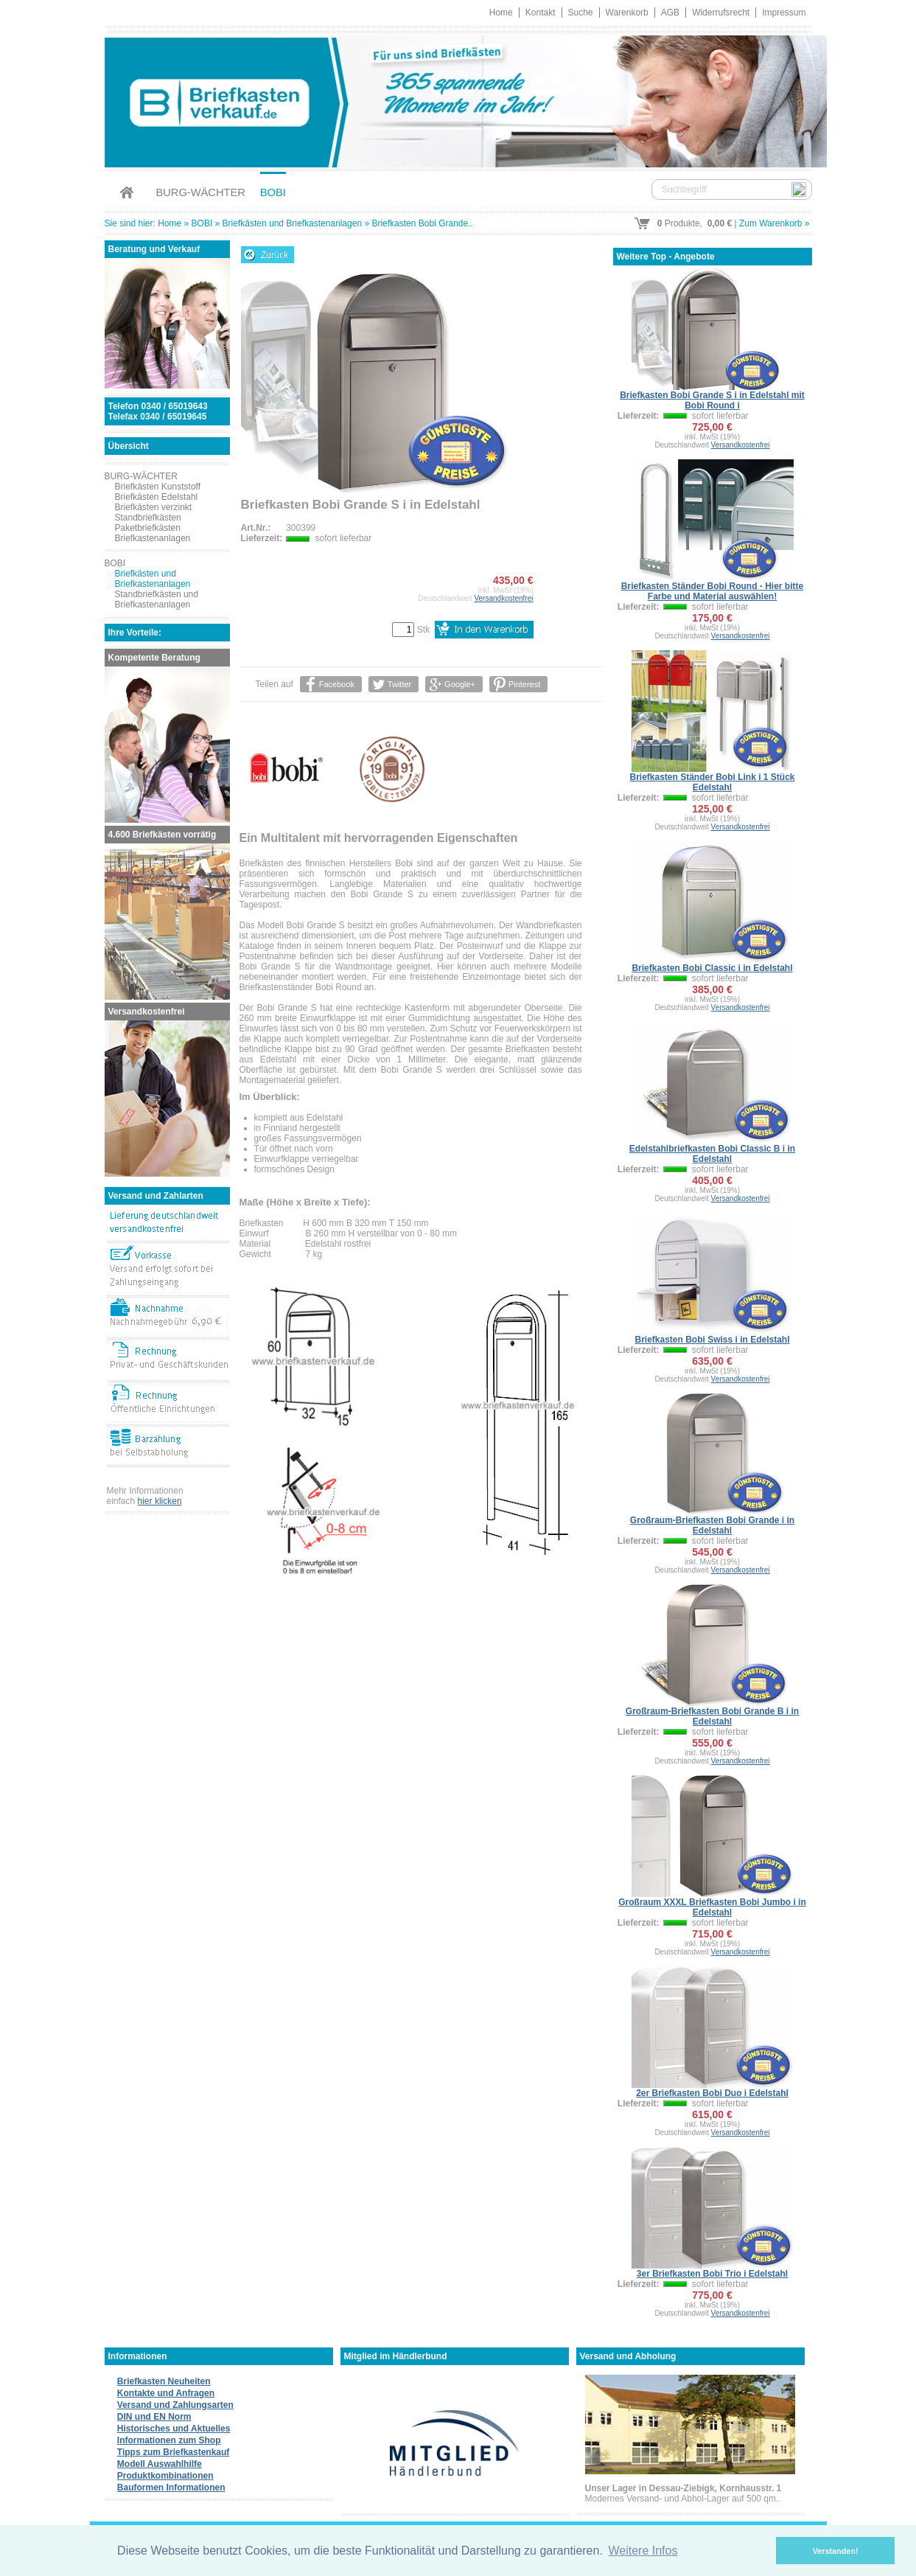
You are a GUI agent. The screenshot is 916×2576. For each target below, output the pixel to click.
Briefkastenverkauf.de (458, 99)
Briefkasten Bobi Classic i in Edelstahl (712, 968)
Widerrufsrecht (720, 12)
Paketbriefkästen (148, 528)
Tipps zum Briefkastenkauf (173, 2452)
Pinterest (524, 684)
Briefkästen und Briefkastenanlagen (292, 223)
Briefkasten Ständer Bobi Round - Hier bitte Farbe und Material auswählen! (712, 591)
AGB (670, 12)
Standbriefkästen (148, 517)
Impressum (783, 12)
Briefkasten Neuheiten (164, 2381)
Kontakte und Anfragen (165, 2393)
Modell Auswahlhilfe (159, 2464)
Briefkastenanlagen (153, 538)
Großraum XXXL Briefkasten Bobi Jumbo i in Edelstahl (712, 1907)
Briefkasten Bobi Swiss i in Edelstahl (711, 1339)
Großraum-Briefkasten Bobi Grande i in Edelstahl (712, 1525)
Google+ (459, 684)
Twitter (399, 684)
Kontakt (540, 12)
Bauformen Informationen (171, 2487)
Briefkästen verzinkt (153, 507)
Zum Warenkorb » (774, 223)
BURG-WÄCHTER (200, 192)
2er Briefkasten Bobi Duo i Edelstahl (712, 2093)
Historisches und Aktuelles (174, 2428)
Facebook (336, 684)
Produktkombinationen (165, 2476)
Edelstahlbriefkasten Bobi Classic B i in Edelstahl (712, 1153)
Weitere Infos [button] (642, 2550)
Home (501, 12)
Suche (580, 12)
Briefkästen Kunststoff (158, 486)
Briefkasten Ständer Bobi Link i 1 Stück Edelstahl (711, 782)
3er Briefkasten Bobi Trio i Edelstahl (712, 2274)
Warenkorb (627, 12)
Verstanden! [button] (836, 2551)
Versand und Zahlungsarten (175, 2405)
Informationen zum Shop (169, 2440)
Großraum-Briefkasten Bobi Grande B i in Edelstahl (712, 1716)
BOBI (273, 192)
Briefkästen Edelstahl (156, 497)
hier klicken (160, 1501)
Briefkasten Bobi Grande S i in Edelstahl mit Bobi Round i (712, 400)
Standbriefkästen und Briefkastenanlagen (156, 599)
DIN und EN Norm (154, 2417)
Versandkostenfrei (503, 598)
